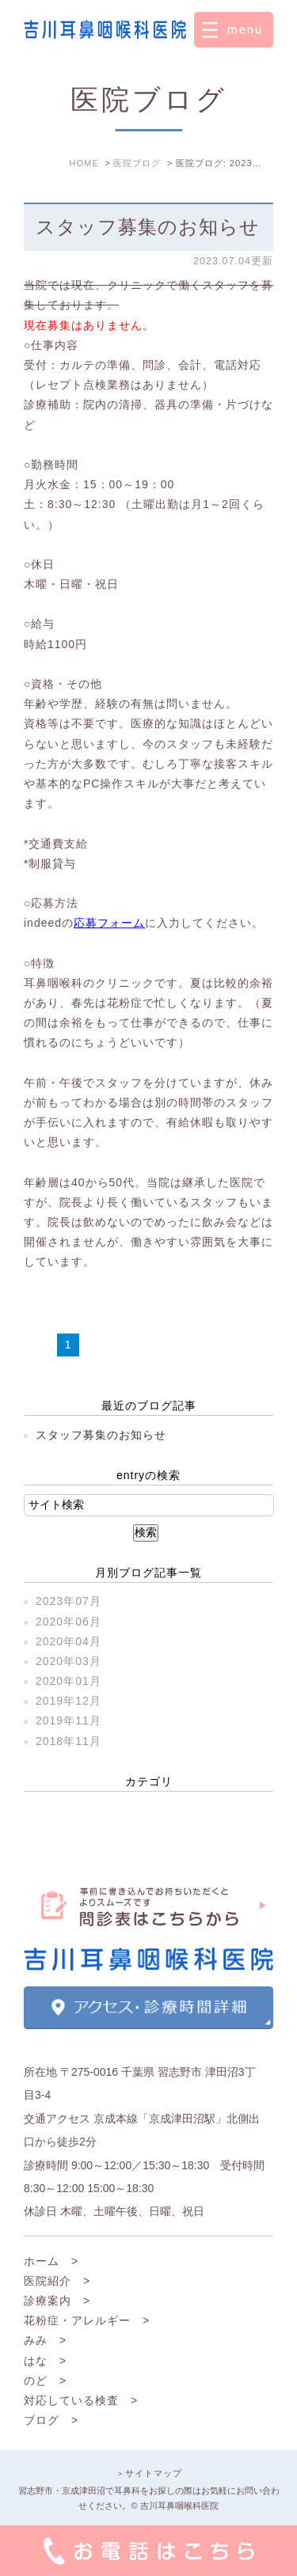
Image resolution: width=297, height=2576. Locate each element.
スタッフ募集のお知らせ (148, 226)
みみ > (45, 2340)
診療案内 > (57, 2300)
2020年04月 (68, 1641)
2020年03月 (68, 1661)
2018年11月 (68, 1741)
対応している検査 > (81, 2400)
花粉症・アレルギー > (87, 2320)
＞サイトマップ (149, 2473)
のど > (45, 2380)
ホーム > (51, 2261)
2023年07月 (68, 1601)
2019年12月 (68, 1700)
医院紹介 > (57, 2280)
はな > (45, 2360)
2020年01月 (68, 1681)
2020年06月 (68, 1621)
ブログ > (51, 2420)
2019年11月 (68, 1720)
